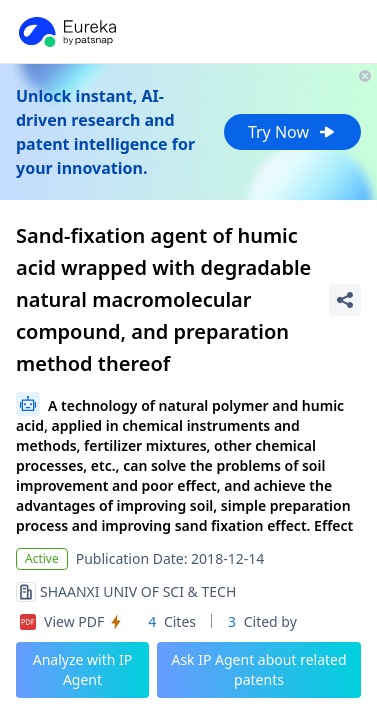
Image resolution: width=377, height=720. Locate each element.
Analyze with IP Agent (83, 669)
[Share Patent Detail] (345, 300)
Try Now (292, 132)
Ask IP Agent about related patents (258, 669)
